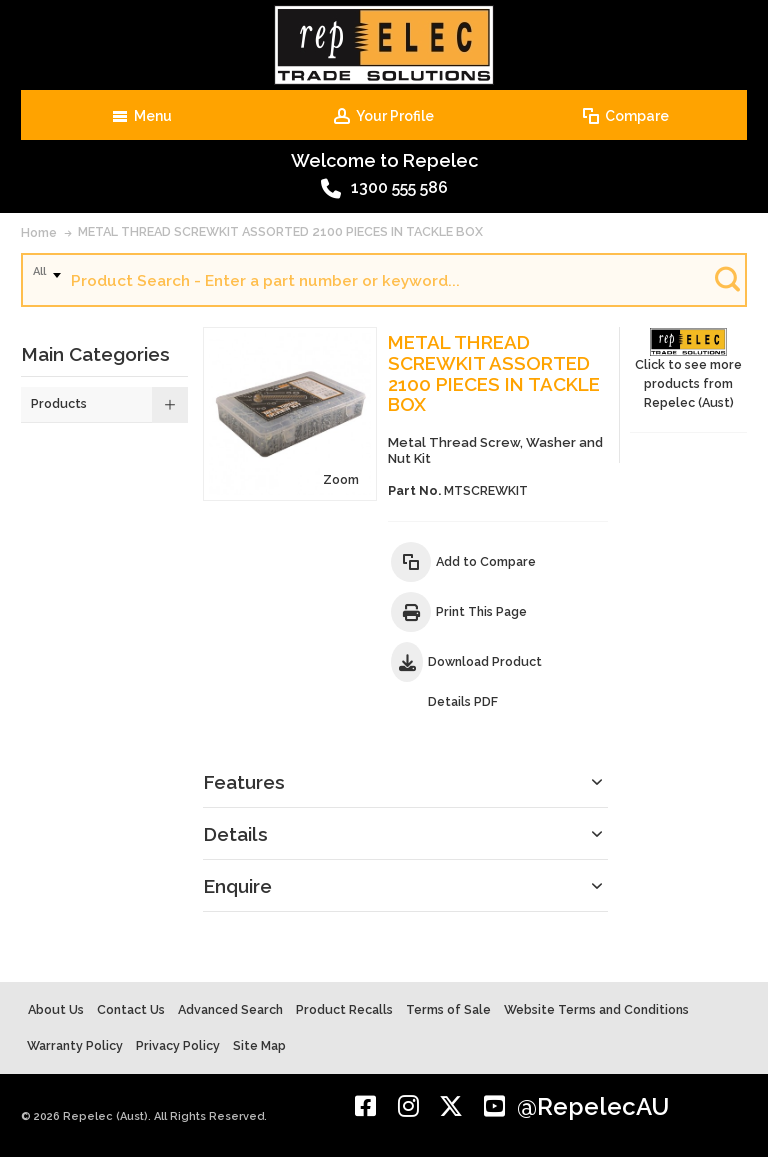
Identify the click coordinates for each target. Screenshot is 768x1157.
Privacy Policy (178, 1045)
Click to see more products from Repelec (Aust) (688, 368)
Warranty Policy (75, 1045)
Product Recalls (344, 1009)
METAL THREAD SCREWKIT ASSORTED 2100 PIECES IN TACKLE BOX (280, 231)
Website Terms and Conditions (596, 1009)
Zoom (341, 479)
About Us (56, 1009)
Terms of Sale (448, 1009)
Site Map (259, 1045)
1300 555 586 (384, 189)
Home (39, 232)
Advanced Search (230, 1009)
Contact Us (131, 1009)
